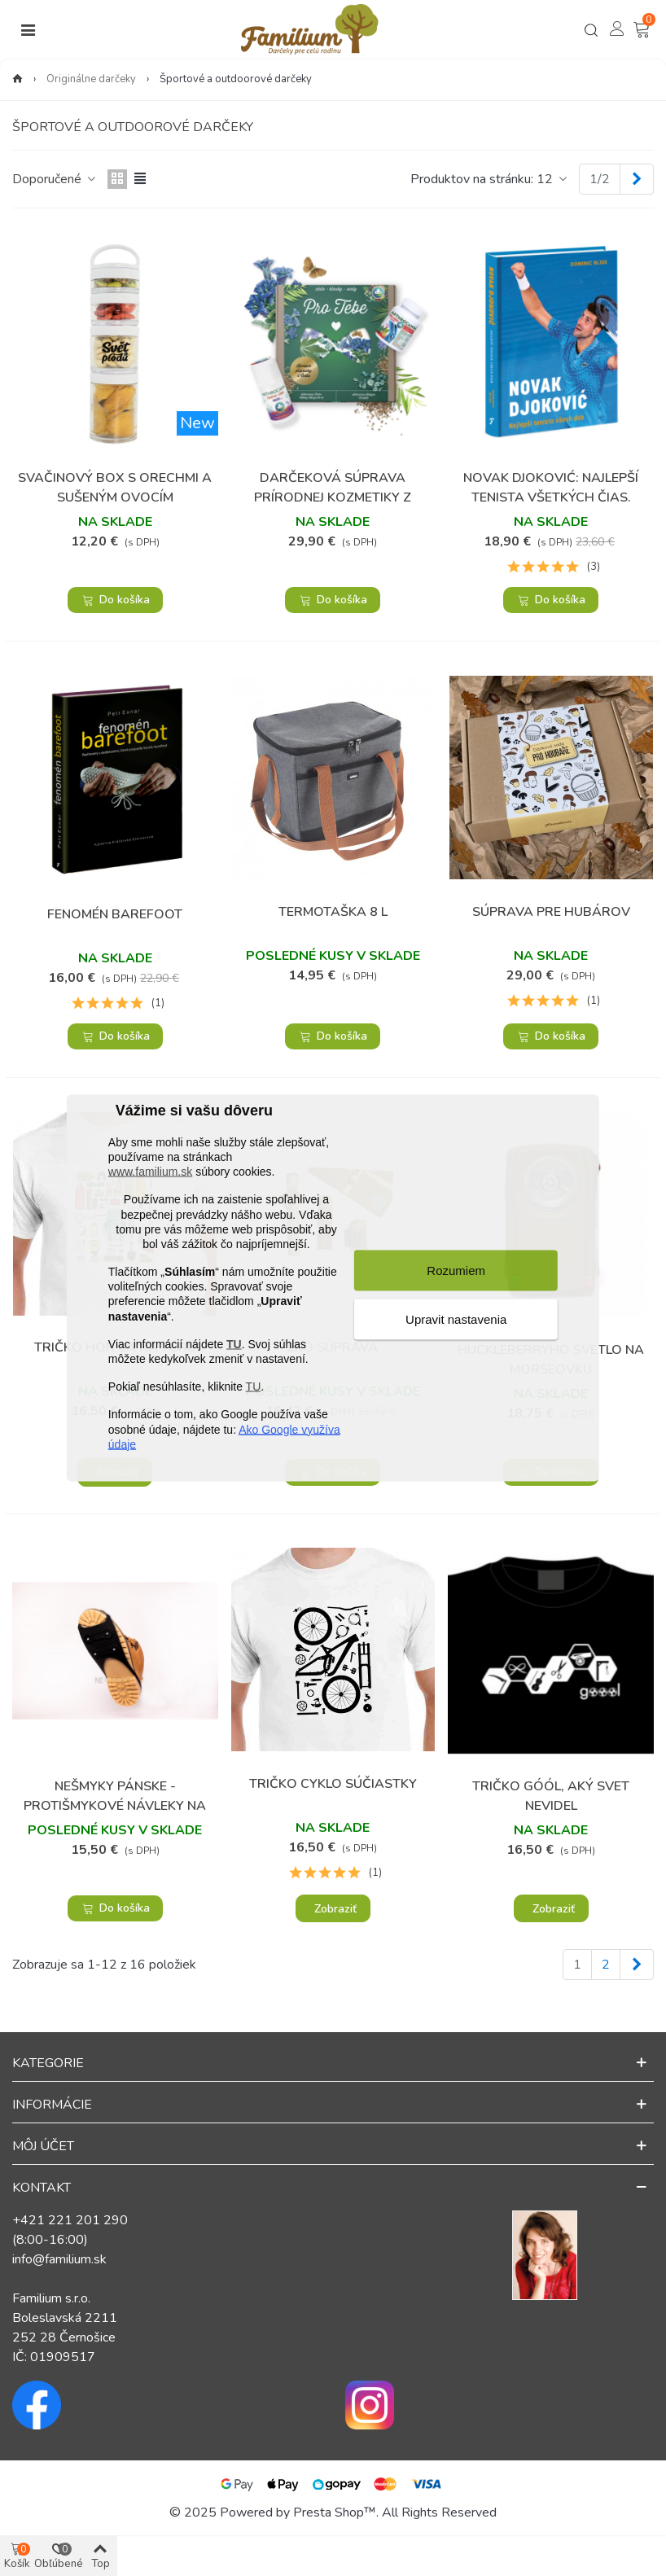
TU (234, 1343)
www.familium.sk (150, 1171)
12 (553, 179)
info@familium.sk (59, 2259)
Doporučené (55, 179)
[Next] (637, 179)
